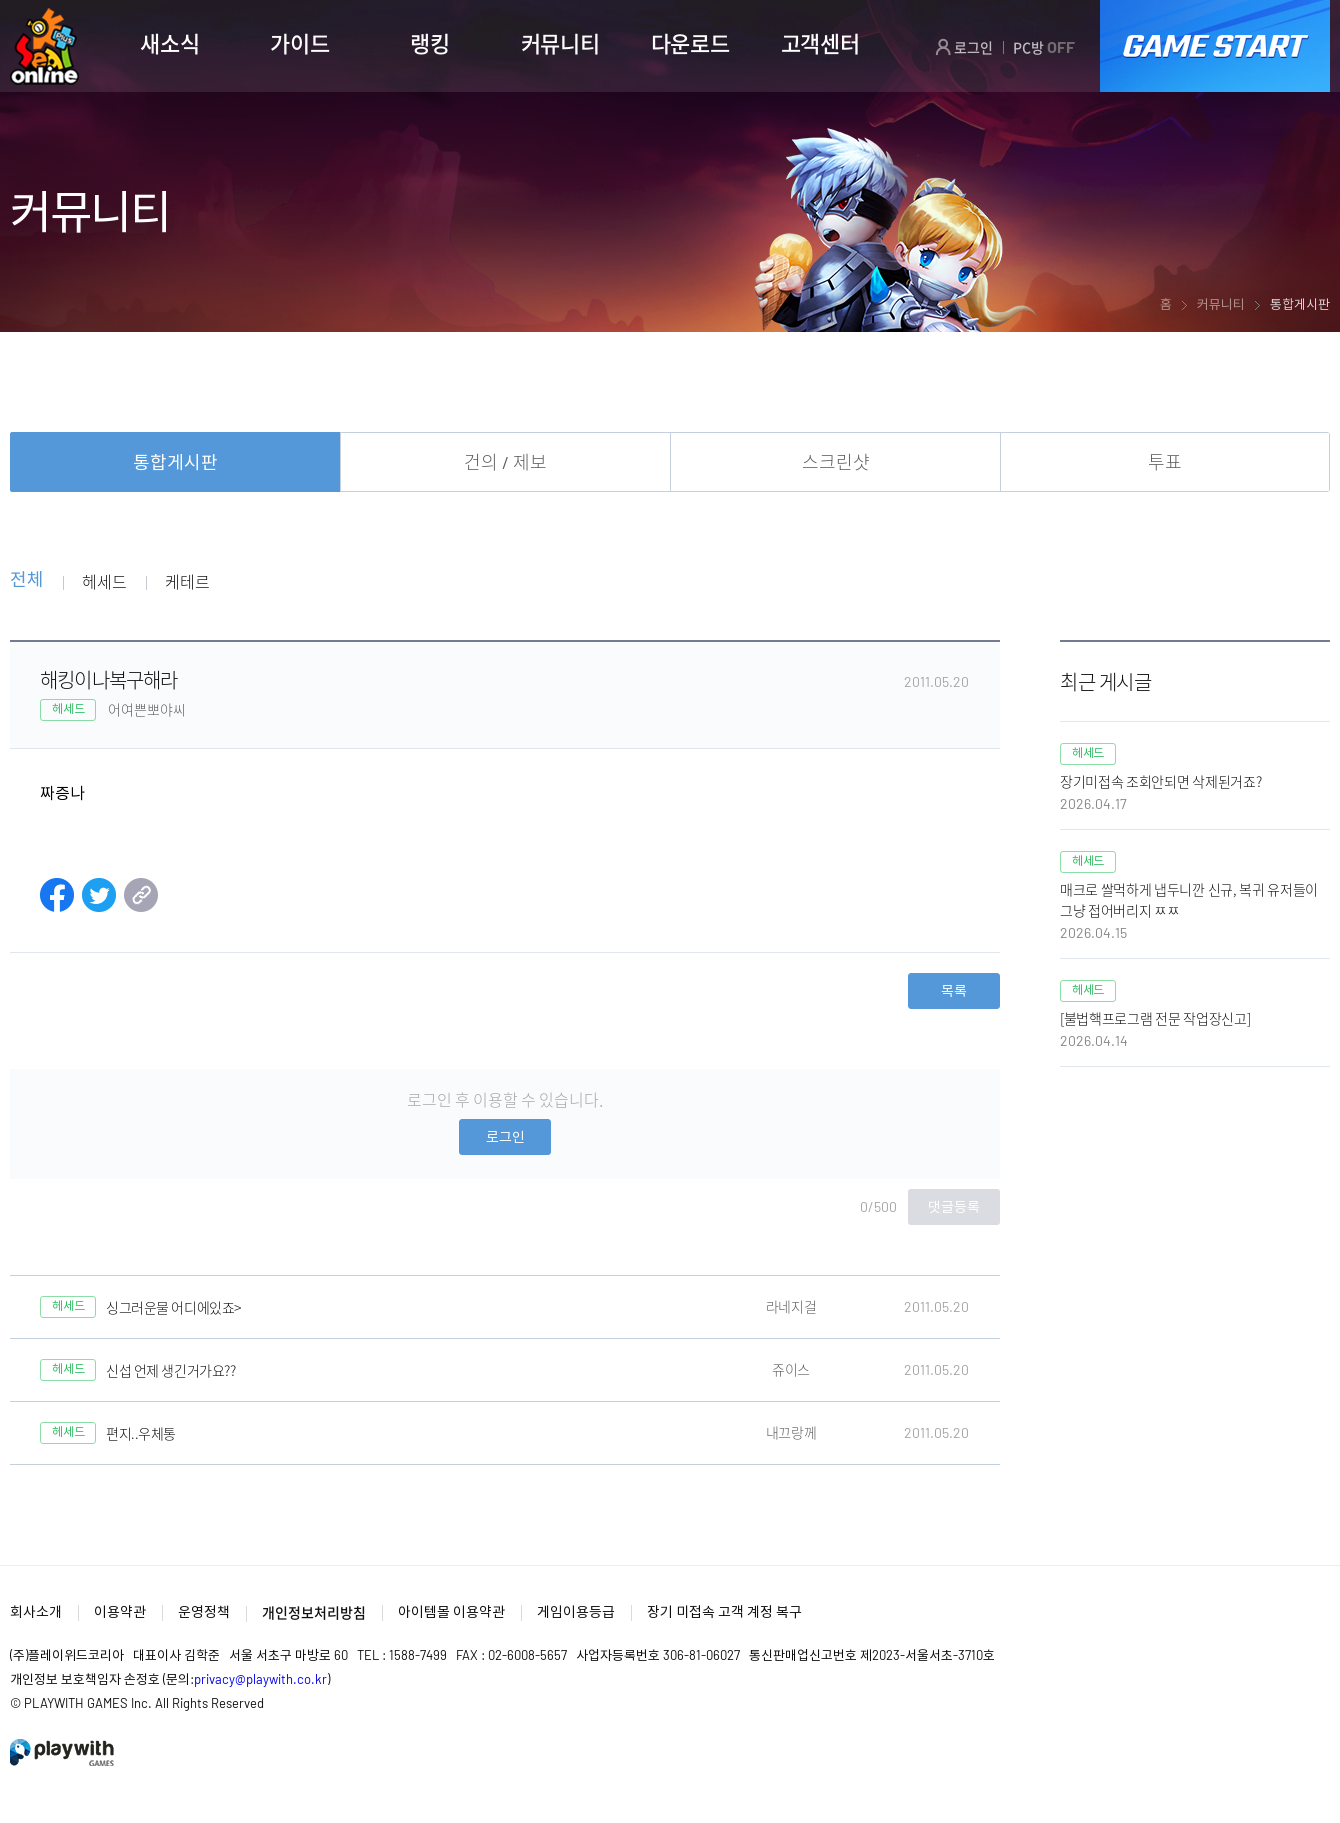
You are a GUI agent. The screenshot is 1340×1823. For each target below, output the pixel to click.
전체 (26, 580)
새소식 (169, 43)
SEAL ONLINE (44, 46)
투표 (1165, 462)
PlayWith (63, 1752)
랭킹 (429, 43)
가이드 (299, 43)
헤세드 (104, 581)
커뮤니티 (560, 43)
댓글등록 (954, 1206)
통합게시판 (175, 462)
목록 (954, 990)
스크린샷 (836, 462)
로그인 (964, 47)
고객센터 (820, 43)
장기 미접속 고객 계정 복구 (724, 1611)
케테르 (187, 581)
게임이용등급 (576, 1611)
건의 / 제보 (505, 462)
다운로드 (690, 43)
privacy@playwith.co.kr (260, 1679)
